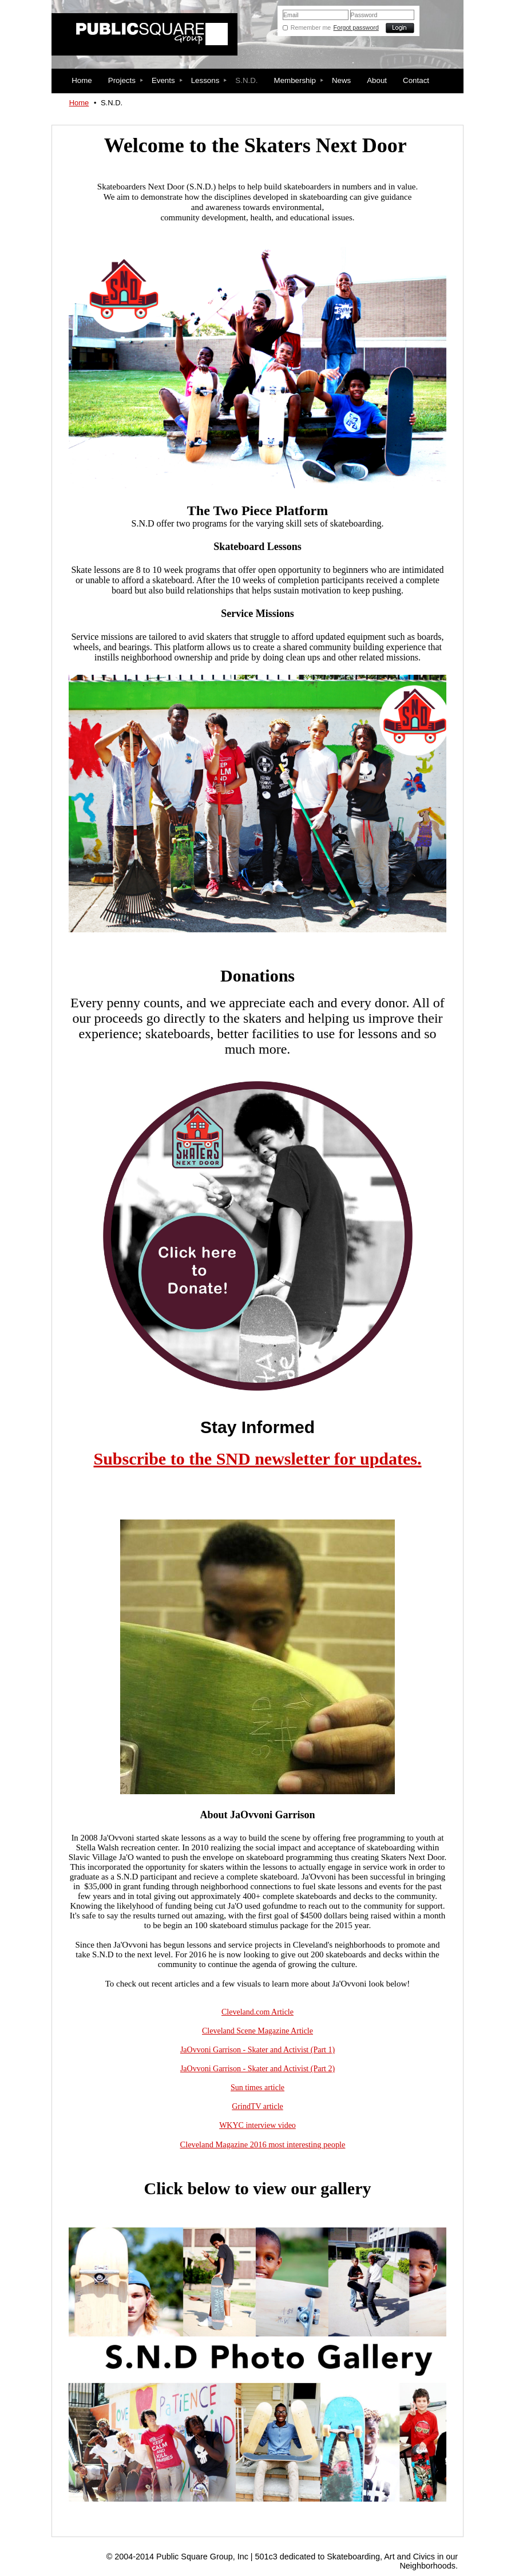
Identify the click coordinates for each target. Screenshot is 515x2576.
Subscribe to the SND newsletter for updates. (257, 1458)
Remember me (311, 27)
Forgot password (356, 27)
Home (79, 102)
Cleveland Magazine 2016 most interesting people (263, 2144)
